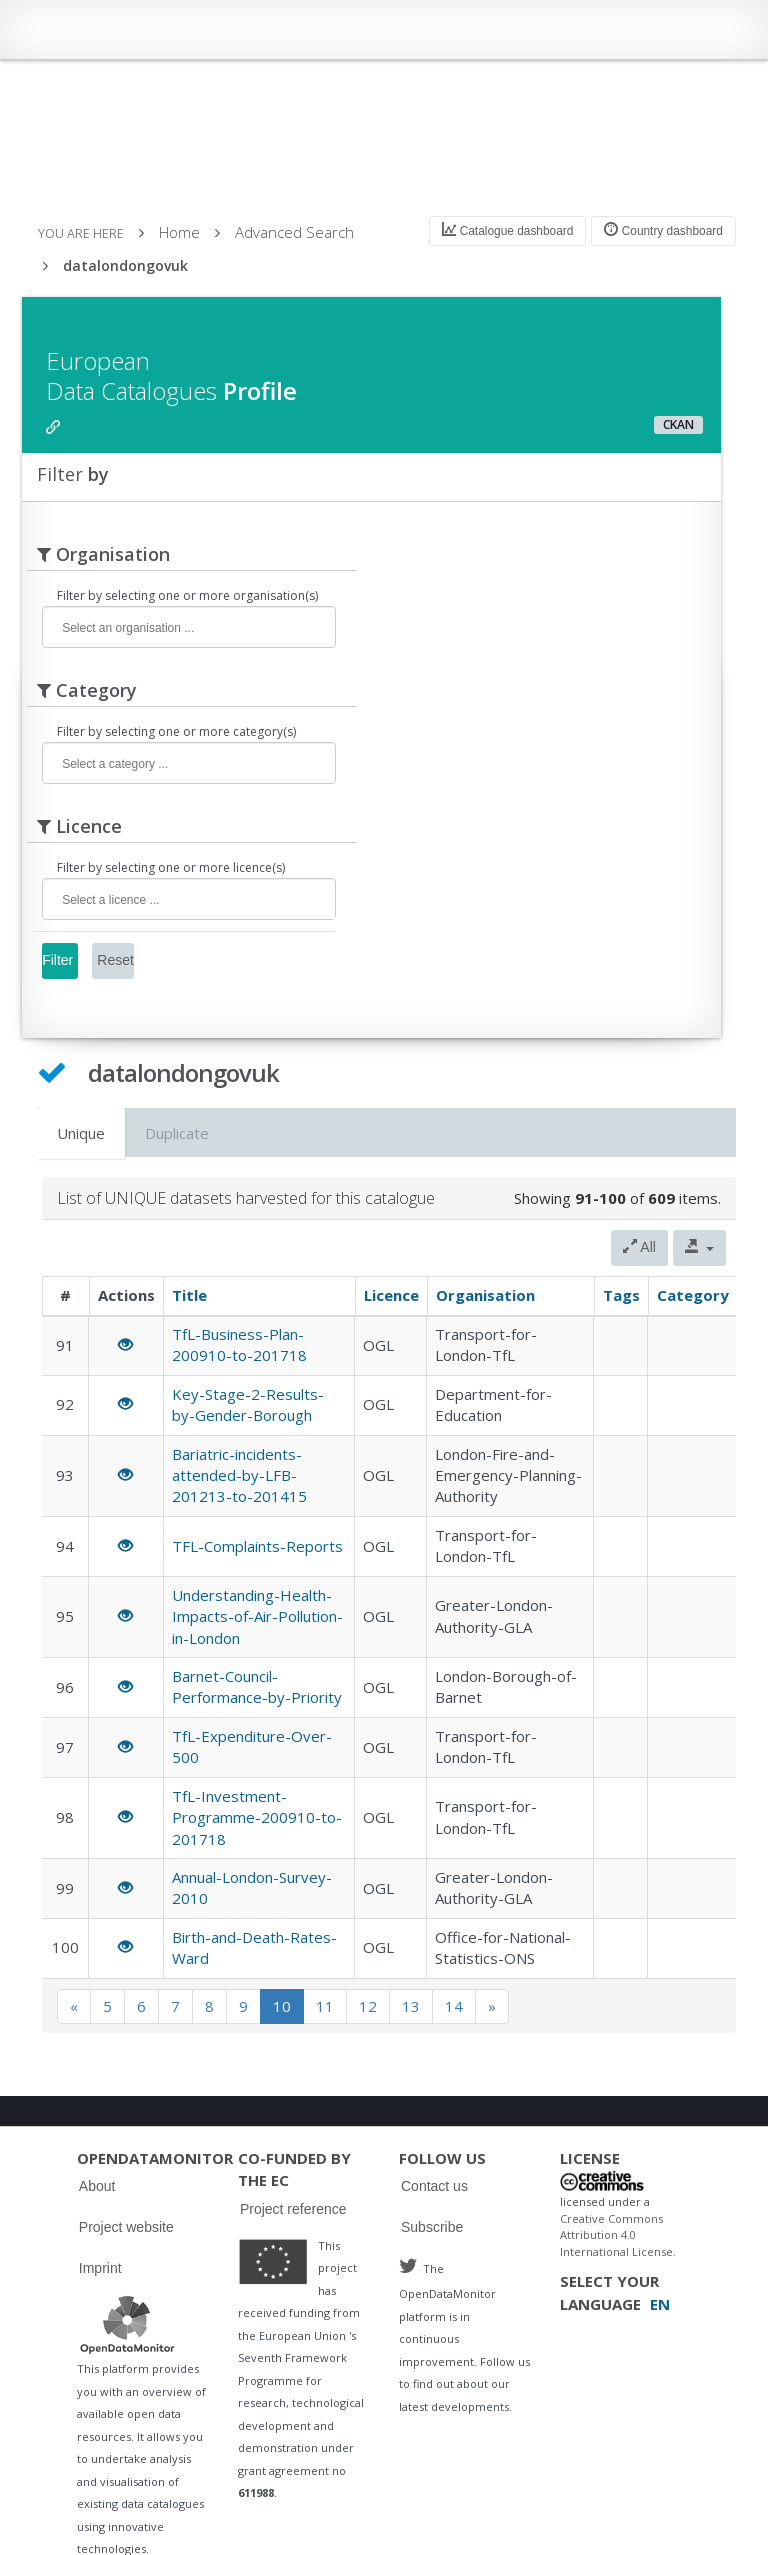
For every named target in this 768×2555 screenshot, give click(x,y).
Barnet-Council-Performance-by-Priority (257, 1686)
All (639, 1247)
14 (454, 2006)
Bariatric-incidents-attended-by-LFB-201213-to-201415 (239, 1475)
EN (660, 2304)
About (97, 2186)
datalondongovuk (125, 265)
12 (368, 2006)
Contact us (434, 2186)
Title (189, 1295)
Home (179, 232)
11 (325, 2006)
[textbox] (184, 628)
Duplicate (177, 1133)
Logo (127, 2324)
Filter (57, 960)
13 (411, 2006)
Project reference (293, 2209)
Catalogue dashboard (507, 230)
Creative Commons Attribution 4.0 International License (616, 2235)
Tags (621, 1295)
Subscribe (432, 2227)
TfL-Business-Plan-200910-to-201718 (239, 1344)
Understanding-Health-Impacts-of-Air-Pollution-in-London (257, 1616)
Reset (115, 960)
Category (693, 1295)
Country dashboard (663, 230)
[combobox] (189, 627)
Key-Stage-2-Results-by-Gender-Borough (248, 1404)
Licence (391, 1295)
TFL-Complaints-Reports (257, 1546)
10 (282, 2006)
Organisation (485, 1295)
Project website (126, 2227)
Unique (81, 1133)
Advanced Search (294, 232)
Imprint (100, 2268)
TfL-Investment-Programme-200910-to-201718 (257, 1817)
